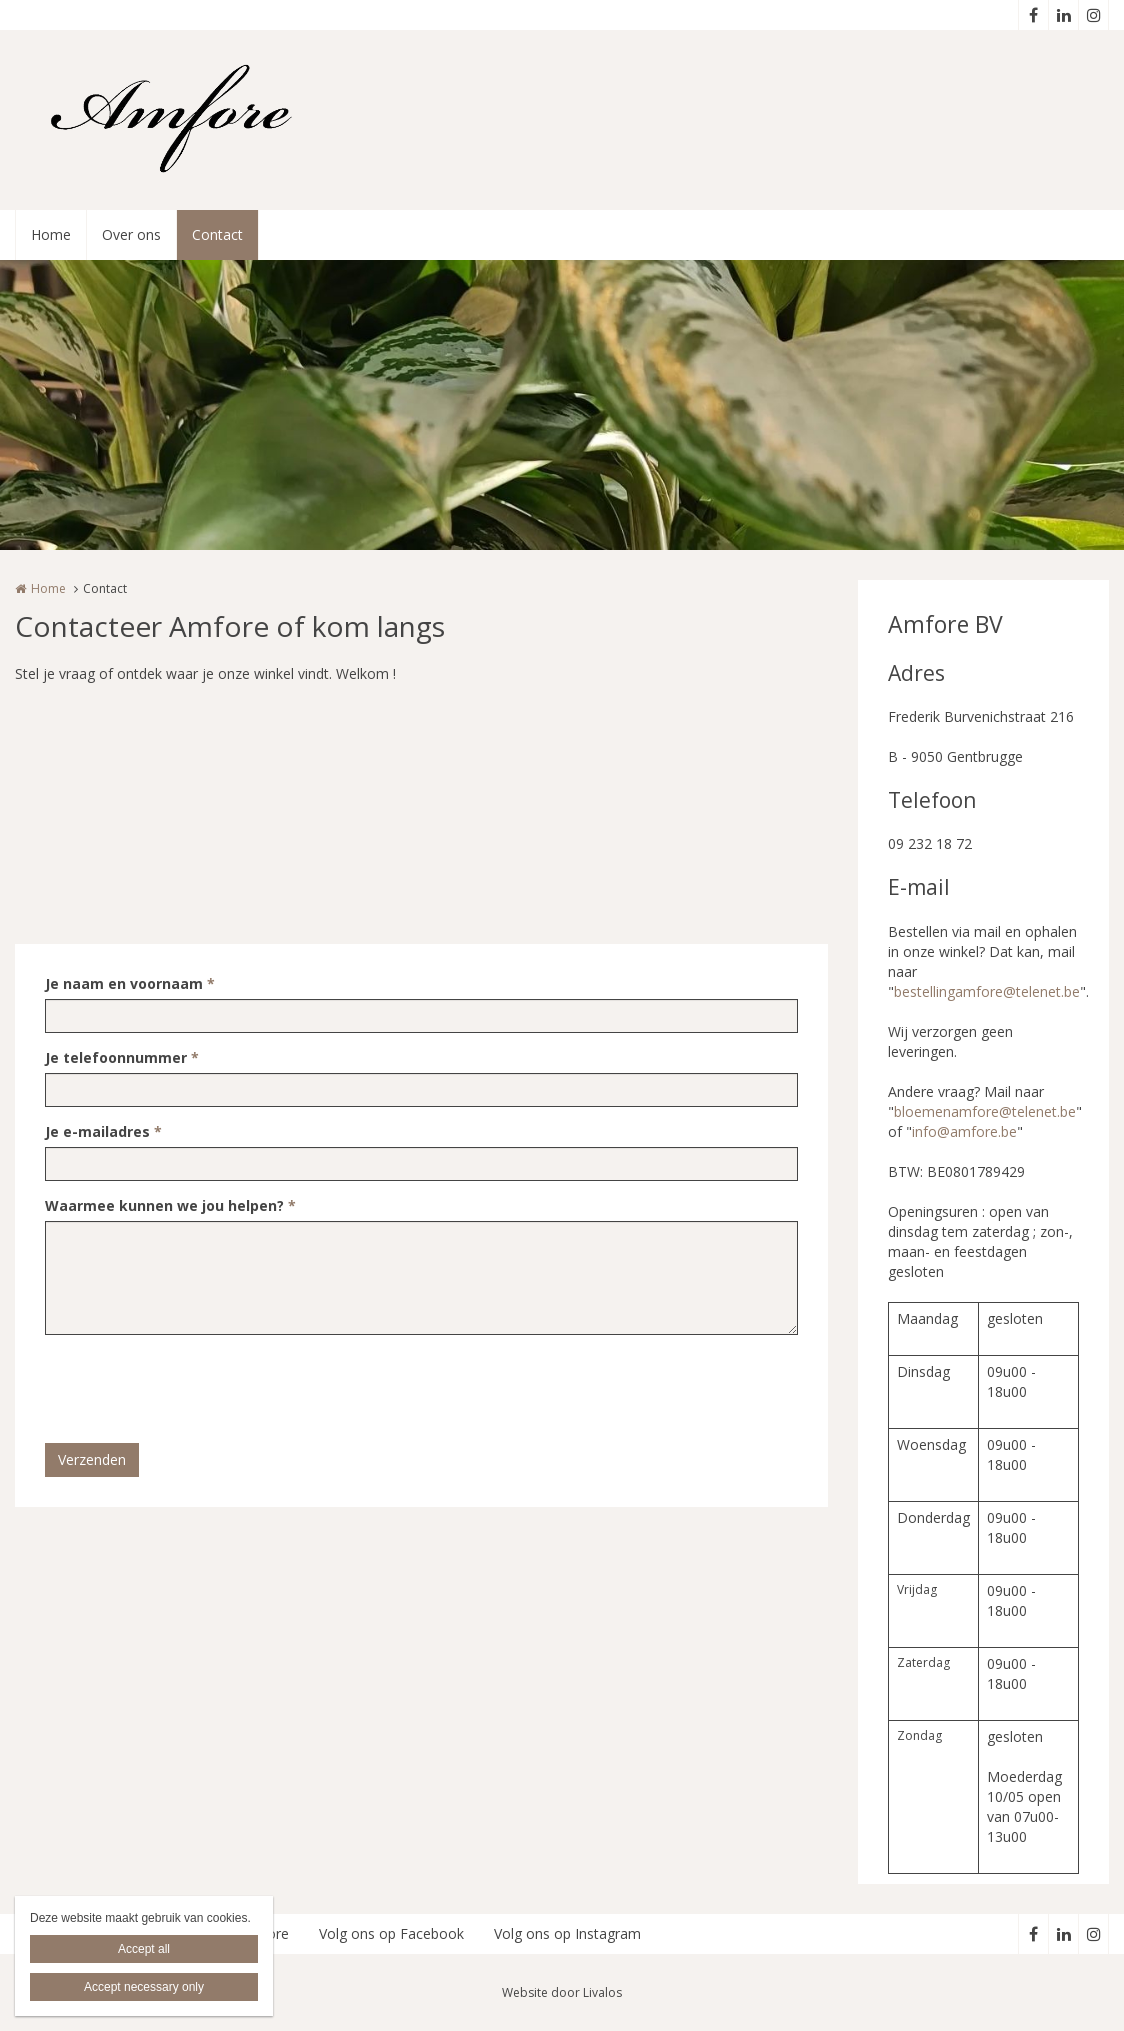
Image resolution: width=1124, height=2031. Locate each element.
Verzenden (92, 1459)
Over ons (131, 234)
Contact (217, 234)
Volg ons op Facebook (391, 1933)
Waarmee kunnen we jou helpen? (170, 1205)
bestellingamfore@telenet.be (987, 991)
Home (51, 234)
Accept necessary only (144, 1987)
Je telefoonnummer (122, 1057)
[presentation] (197, 1389)
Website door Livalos (562, 1992)
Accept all (144, 1949)
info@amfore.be (964, 1131)
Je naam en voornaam (130, 983)
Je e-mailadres (103, 1131)
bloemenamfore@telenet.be (985, 1111)
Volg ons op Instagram (567, 1933)
